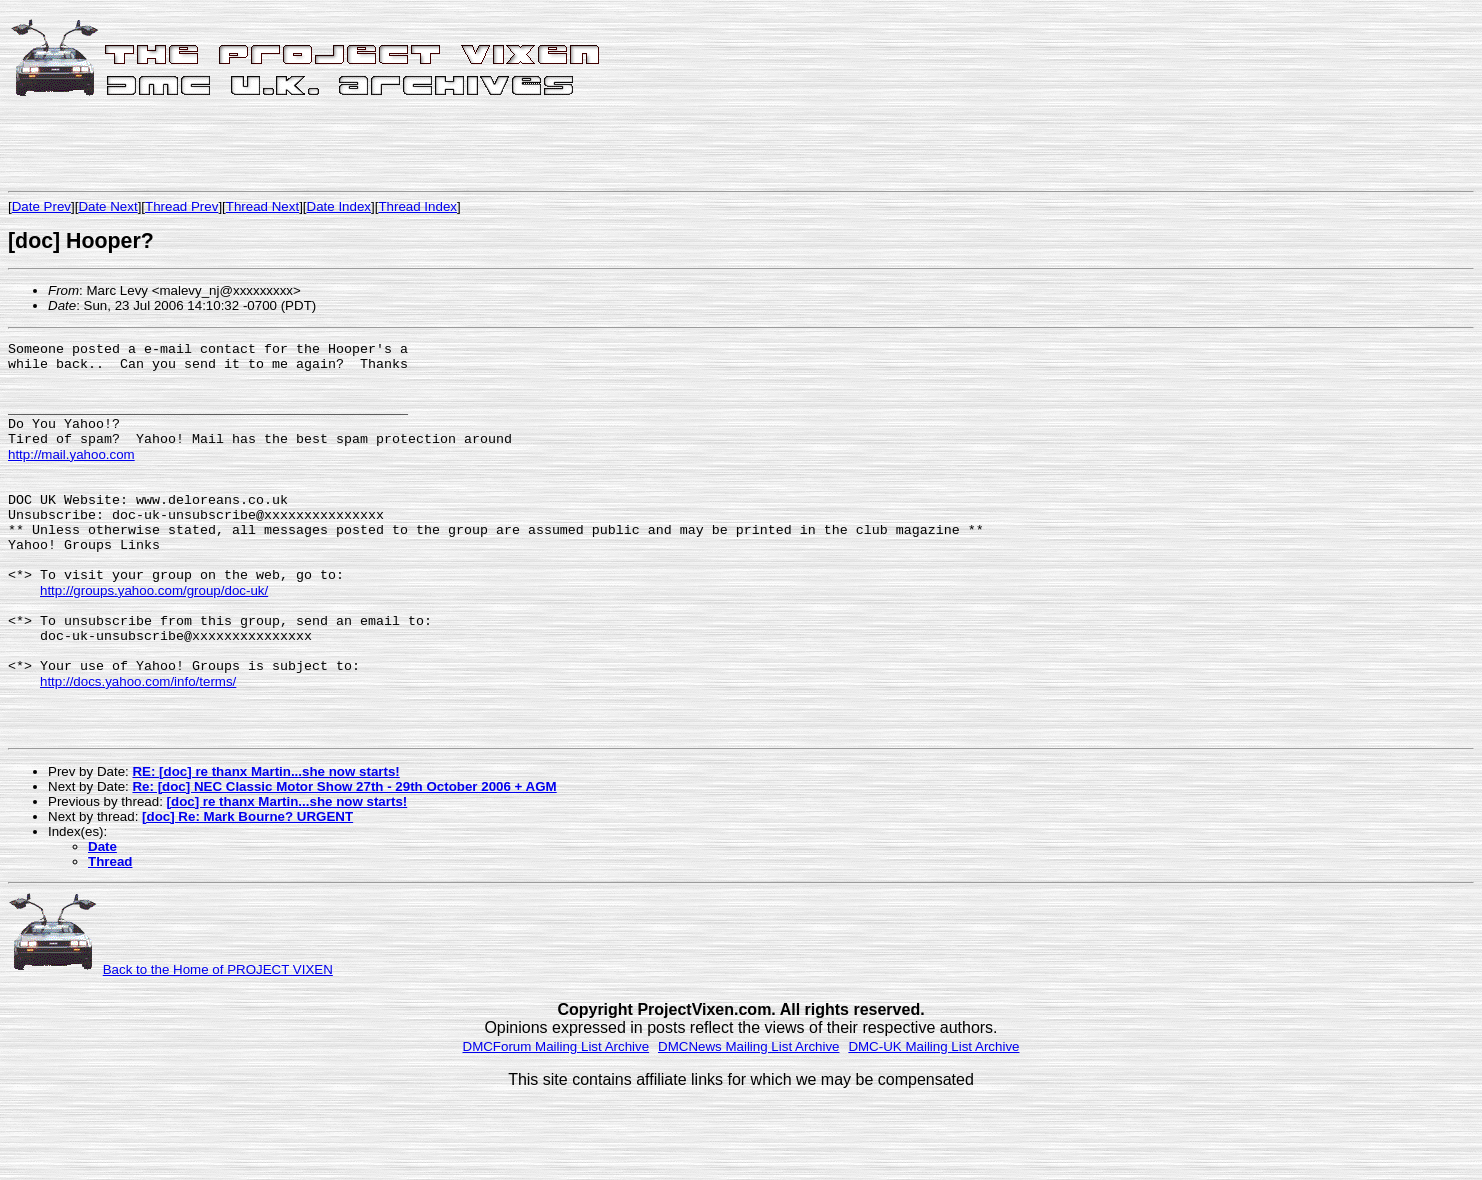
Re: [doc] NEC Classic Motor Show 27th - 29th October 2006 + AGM (344, 861)
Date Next (107, 206)
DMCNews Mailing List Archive (748, 1121)
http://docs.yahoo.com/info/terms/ (138, 747)
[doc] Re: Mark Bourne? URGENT (247, 891)
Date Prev (41, 206)
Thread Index (417, 206)
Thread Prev (181, 206)
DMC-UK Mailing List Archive (933, 1121)
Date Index (339, 206)
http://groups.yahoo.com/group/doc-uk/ (154, 639)
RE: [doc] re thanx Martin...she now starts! (265, 846)
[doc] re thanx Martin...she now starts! (287, 876)
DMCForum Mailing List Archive (556, 1121)
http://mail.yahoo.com (71, 477)
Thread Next (262, 206)
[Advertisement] (242, 147)
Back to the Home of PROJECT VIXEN (218, 1044)
